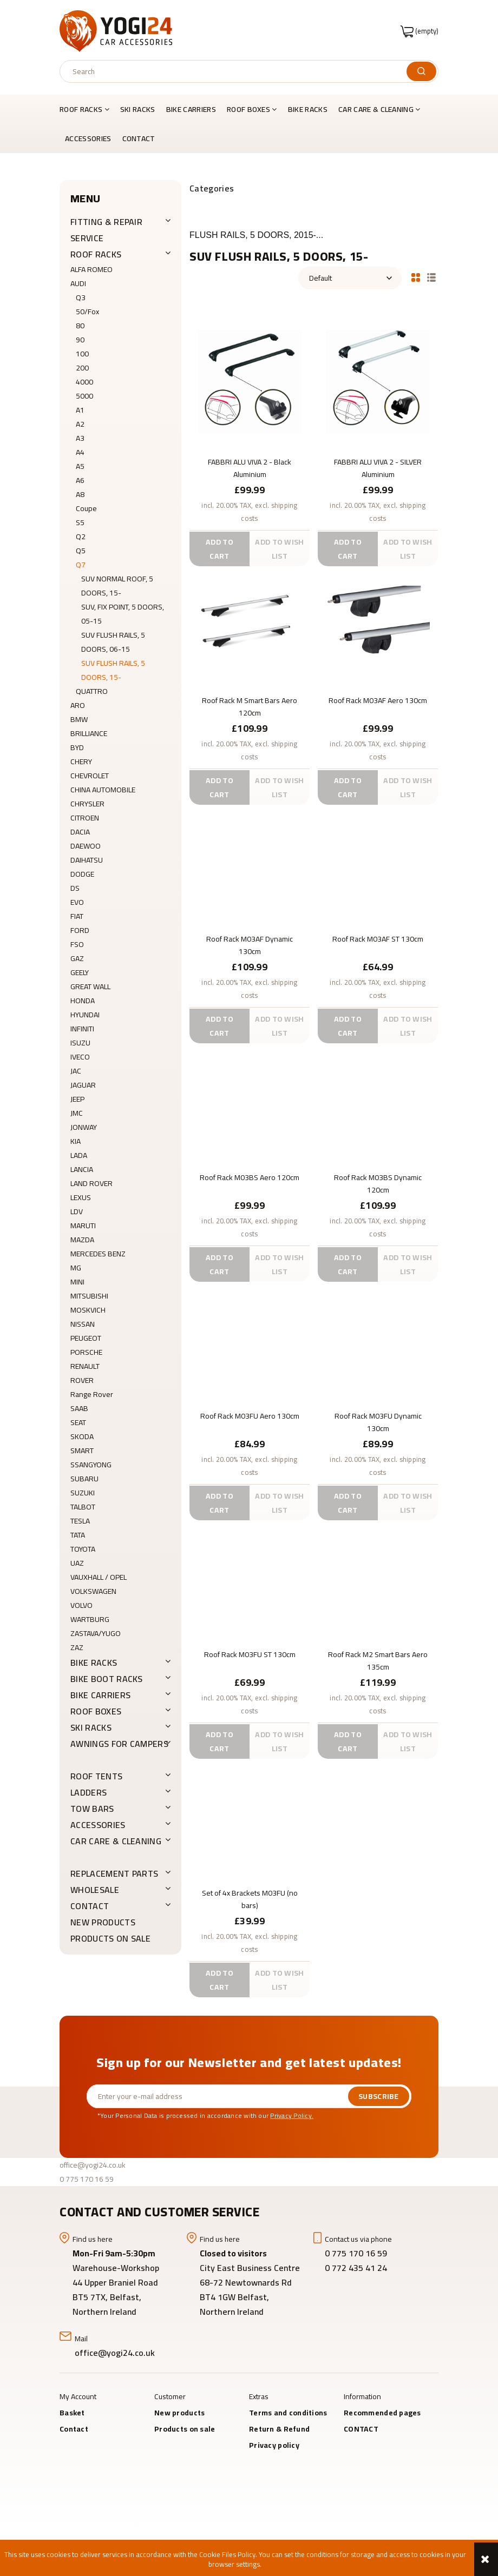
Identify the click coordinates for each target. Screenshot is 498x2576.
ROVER (82, 1380)
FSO (77, 944)
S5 (80, 522)
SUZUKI (82, 1493)
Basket (72, 2413)
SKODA (82, 1436)
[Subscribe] (378, 2096)
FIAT (76, 916)
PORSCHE (86, 1352)
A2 (80, 424)
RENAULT (85, 1366)
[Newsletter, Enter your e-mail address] (217, 2096)
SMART (82, 1450)
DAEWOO (85, 846)
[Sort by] (350, 278)
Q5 (81, 551)
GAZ (77, 958)
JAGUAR (83, 1085)
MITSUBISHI (89, 1296)
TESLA (80, 1521)
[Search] (421, 71)
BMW (79, 719)
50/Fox (87, 311)
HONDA (82, 1001)
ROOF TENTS (96, 1776)
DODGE (82, 874)
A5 (80, 466)
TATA (77, 1535)
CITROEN (84, 818)
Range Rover (91, 1394)
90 (80, 340)
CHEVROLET (89, 776)
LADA (78, 1155)
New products (102, 1922)
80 (80, 326)
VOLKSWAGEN (93, 1591)
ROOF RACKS (95, 254)
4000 (84, 382)
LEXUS (80, 1197)
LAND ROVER (91, 1183)
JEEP (77, 1099)
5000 (84, 396)
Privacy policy (274, 2445)
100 (82, 354)
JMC (76, 1113)
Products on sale (110, 1938)
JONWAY (83, 1127)
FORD (79, 930)
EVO (77, 902)
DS (75, 888)
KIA (75, 1141)
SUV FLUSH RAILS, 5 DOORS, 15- (113, 670)
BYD (77, 747)
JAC (75, 1071)
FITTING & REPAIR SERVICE (106, 230)
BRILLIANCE (88, 733)
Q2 (81, 536)
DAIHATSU (86, 860)
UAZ (77, 1563)
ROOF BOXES (95, 1711)
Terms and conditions (288, 2413)
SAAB (79, 1408)
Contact (74, 2429)
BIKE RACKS (93, 1662)
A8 (80, 494)
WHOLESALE (94, 1890)
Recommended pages (382, 2413)
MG (75, 1268)
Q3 (81, 297)
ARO (77, 705)
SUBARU (84, 1479)
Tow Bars (92, 1808)
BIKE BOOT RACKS (106, 1679)
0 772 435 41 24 (357, 2268)
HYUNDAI (85, 1015)
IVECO (80, 1057)
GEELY (79, 972)
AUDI (78, 283)
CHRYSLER (87, 804)
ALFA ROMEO (91, 269)
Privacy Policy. (291, 2115)
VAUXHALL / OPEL (98, 1577)
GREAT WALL (90, 986)
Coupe (86, 508)
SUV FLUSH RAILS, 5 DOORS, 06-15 (113, 642)
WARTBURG (89, 1619)
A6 (80, 480)
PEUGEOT (85, 1338)
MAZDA (82, 1240)
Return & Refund (279, 2429)
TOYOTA (82, 1549)
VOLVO (81, 1605)
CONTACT (89, 1906)
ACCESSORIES (98, 1825)
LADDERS (88, 1792)
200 (82, 368)
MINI (77, 1282)
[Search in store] (235, 71)
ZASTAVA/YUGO (95, 1633)
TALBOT (82, 1507)
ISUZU (80, 1043)
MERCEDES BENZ (98, 1254)
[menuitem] (87, 109)
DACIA (80, 832)
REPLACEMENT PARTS (114, 1873)
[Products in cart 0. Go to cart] (419, 30)
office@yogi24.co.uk (93, 2165)
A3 (80, 438)
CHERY (81, 761)
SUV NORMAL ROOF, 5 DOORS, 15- (117, 586)
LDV (76, 1211)
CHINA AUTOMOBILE (102, 790)
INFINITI (82, 1029)
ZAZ (76, 1647)
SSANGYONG (91, 1465)
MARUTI (83, 1226)
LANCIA (81, 1169)
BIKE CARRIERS (100, 1695)
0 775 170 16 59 (87, 2179)
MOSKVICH (88, 1310)
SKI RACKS (91, 1727)
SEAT (78, 1422)
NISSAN (82, 1324)
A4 (80, 452)
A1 (80, 410)
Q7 (81, 565)
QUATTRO (92, 691)
